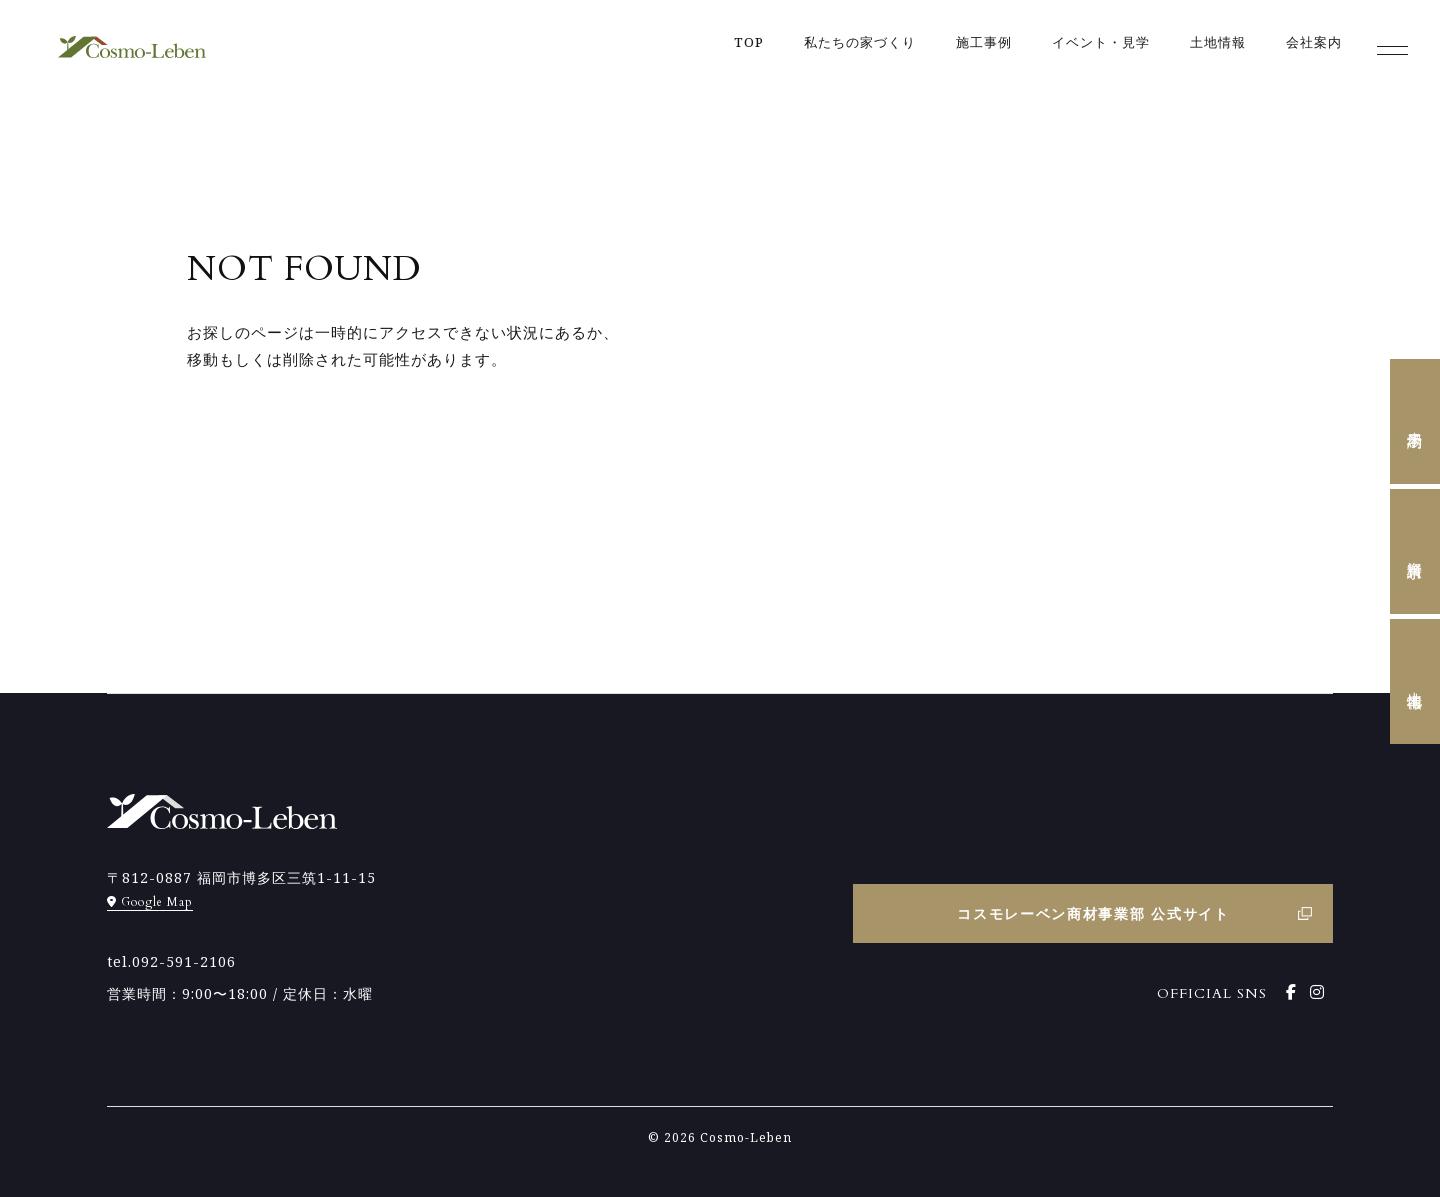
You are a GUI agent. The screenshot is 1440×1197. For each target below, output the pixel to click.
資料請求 (1416, 552)
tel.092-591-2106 (171, 961)
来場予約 (1416, 422)
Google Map (150, 902)
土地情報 (1416, 682)
